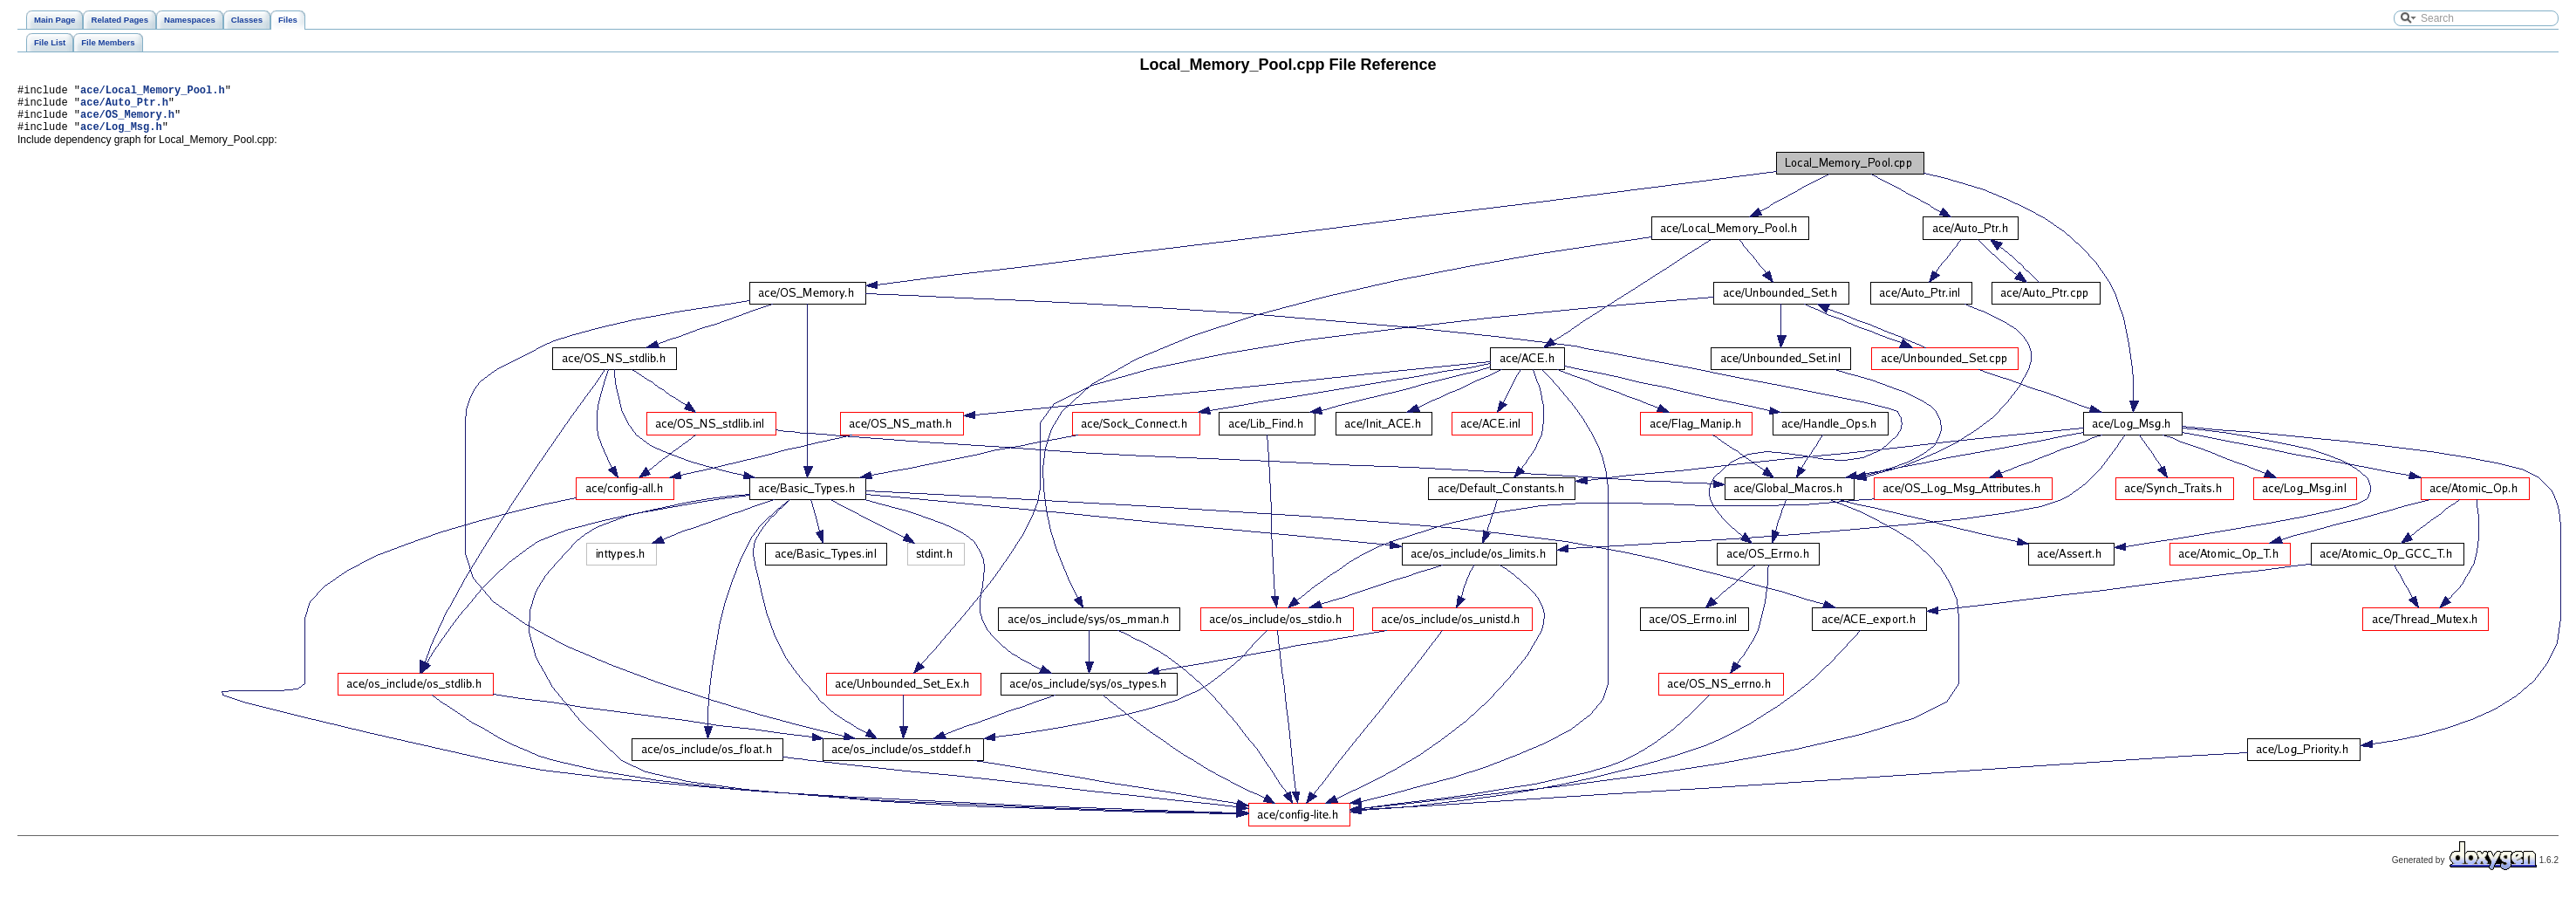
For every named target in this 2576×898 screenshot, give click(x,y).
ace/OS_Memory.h (127, 121)
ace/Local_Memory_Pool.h (152, 92)
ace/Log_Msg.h (121, 136)
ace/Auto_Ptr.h (124, 106)
